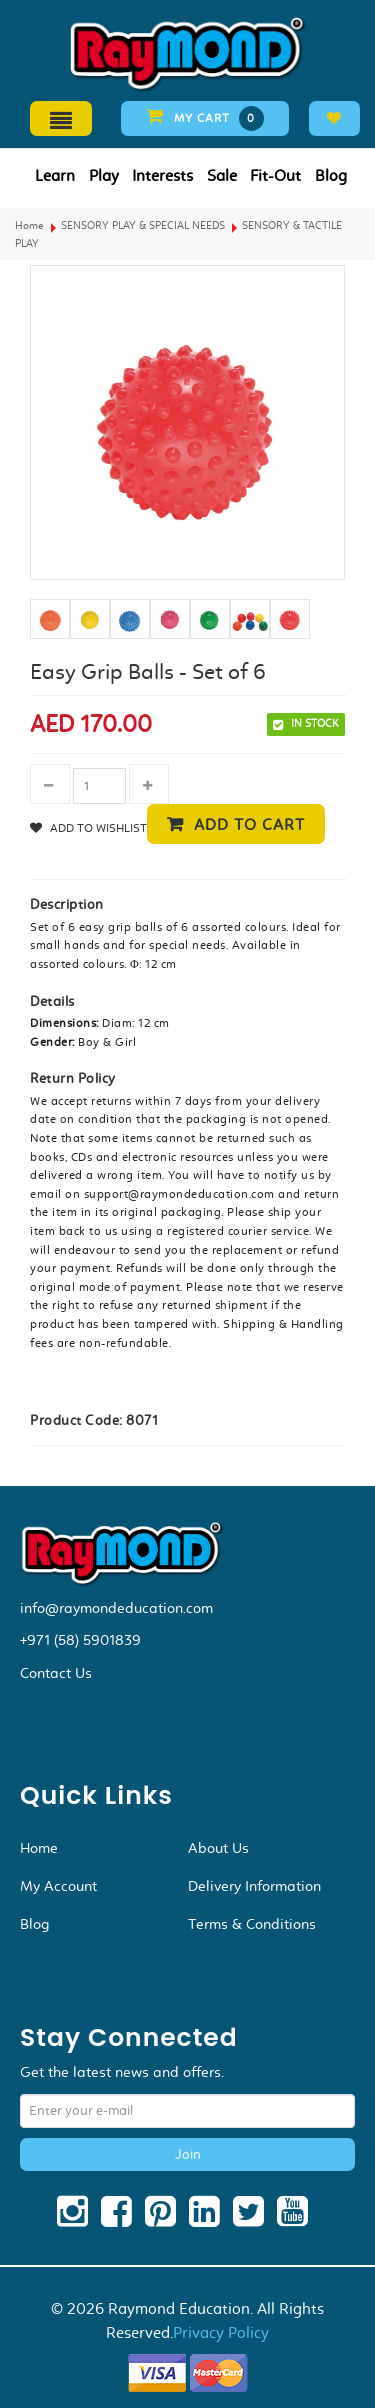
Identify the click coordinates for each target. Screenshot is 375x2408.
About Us (218, 1848)
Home (29, 225)
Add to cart (249, 824)
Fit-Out (275, 175)
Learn (55, 175)
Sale (222, 175)
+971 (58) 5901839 (80, 1640)
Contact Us (56, 1673)
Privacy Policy (221, 2332)
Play (104, 175)
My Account (58, 1886)
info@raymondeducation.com (116, 1608)
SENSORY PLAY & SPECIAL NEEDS (143, 225)
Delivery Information (254, 1886)
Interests (162, 175)
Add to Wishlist (97, 828)
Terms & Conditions (252, 1924)
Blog (331, 175)
